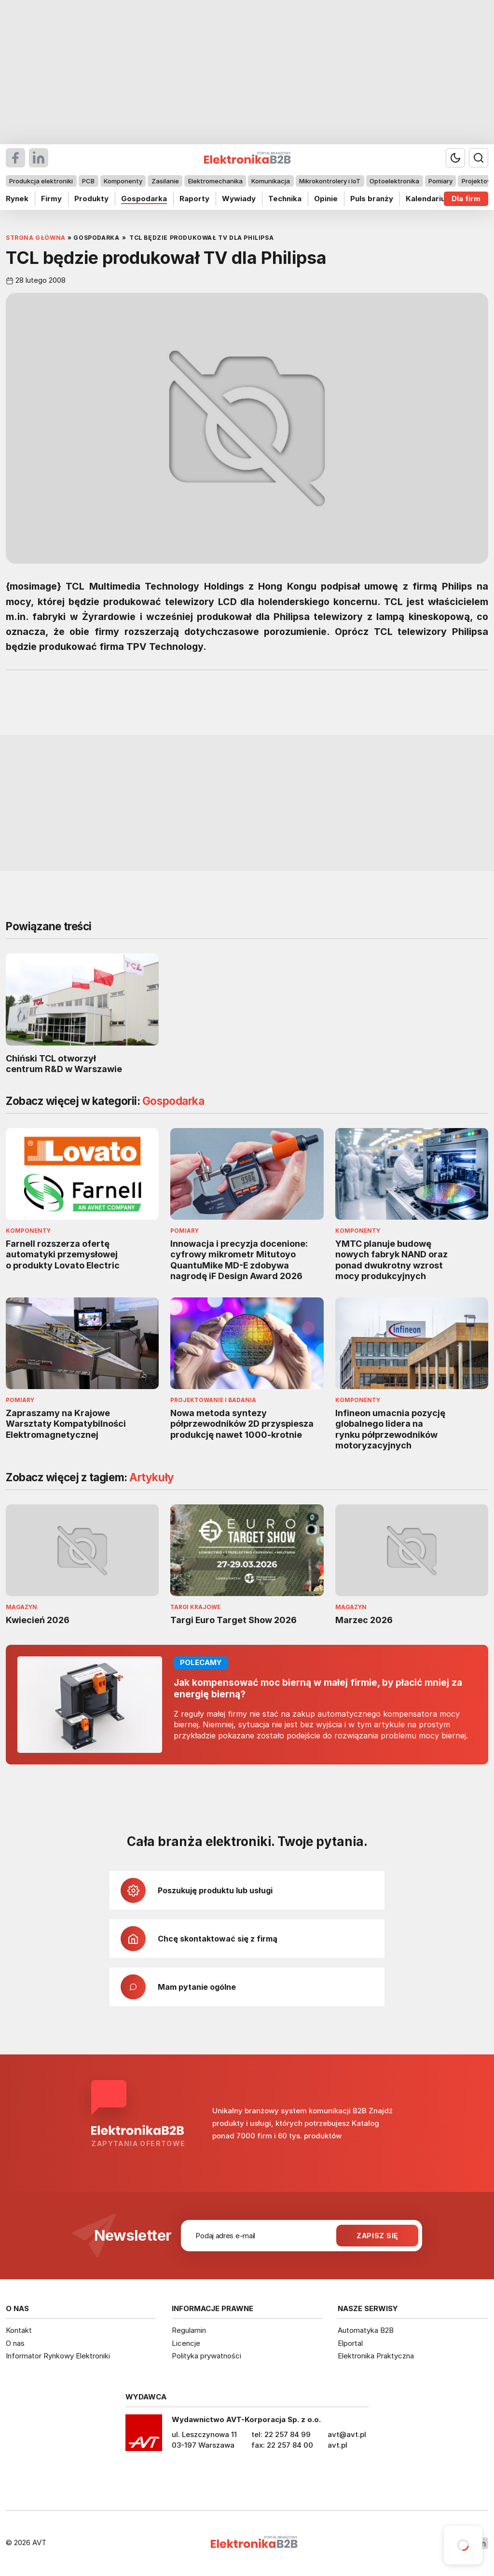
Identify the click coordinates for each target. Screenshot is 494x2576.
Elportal (350, 2343)
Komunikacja (270, 181)
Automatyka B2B (366, 2330)
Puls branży (371, 198)
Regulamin (189, 2330)
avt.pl (337, 2445)
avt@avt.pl (347, 2434)
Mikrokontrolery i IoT (329, 181)
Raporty (194, 198)
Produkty (91, 198)
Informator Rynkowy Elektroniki (58, 2355)
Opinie (326, 198)
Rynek (17, 198)
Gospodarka (144, 198)
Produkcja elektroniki (41, 181)
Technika (285, 198)
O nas (15, 2343)
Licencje (186, 2343)
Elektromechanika (215, 181)
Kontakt (19, 2330)
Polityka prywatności (206, 2355)
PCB (88, 181)
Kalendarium (429, 198)
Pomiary (440, 181)
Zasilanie (165, 181)
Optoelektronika (394, 181)
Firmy (51, 198)
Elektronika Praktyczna (376, 2355)
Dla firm (466, 198)
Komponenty (123, 181)
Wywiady (239, 198)
